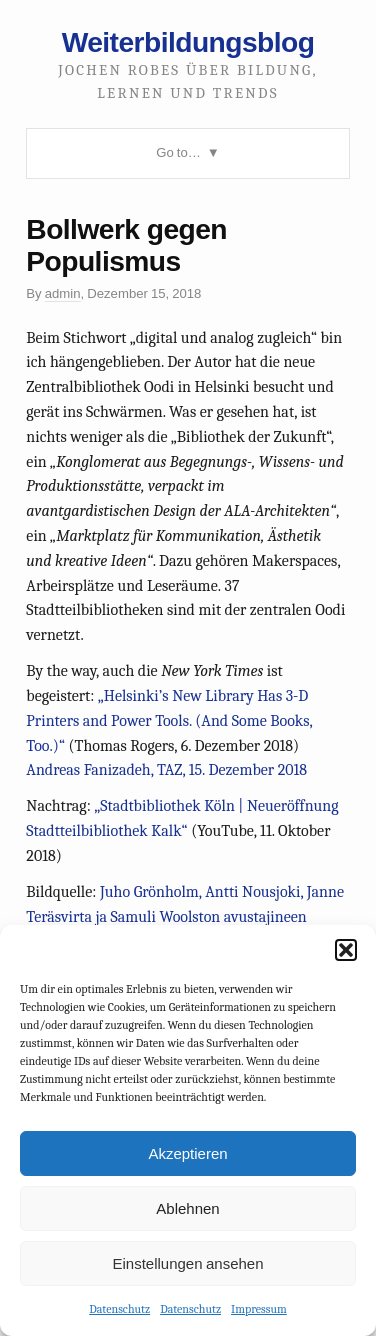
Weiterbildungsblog (188, 42)
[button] (346, 950)
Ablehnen (187, 1208)
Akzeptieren (187, 1153)
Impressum (259, 1309)
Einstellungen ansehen (187, 1263)
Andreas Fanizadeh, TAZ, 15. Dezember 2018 (166, 770)
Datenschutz (119, 1309)
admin (63, 293)
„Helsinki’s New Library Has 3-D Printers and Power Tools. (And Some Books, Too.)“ (169, 721)
